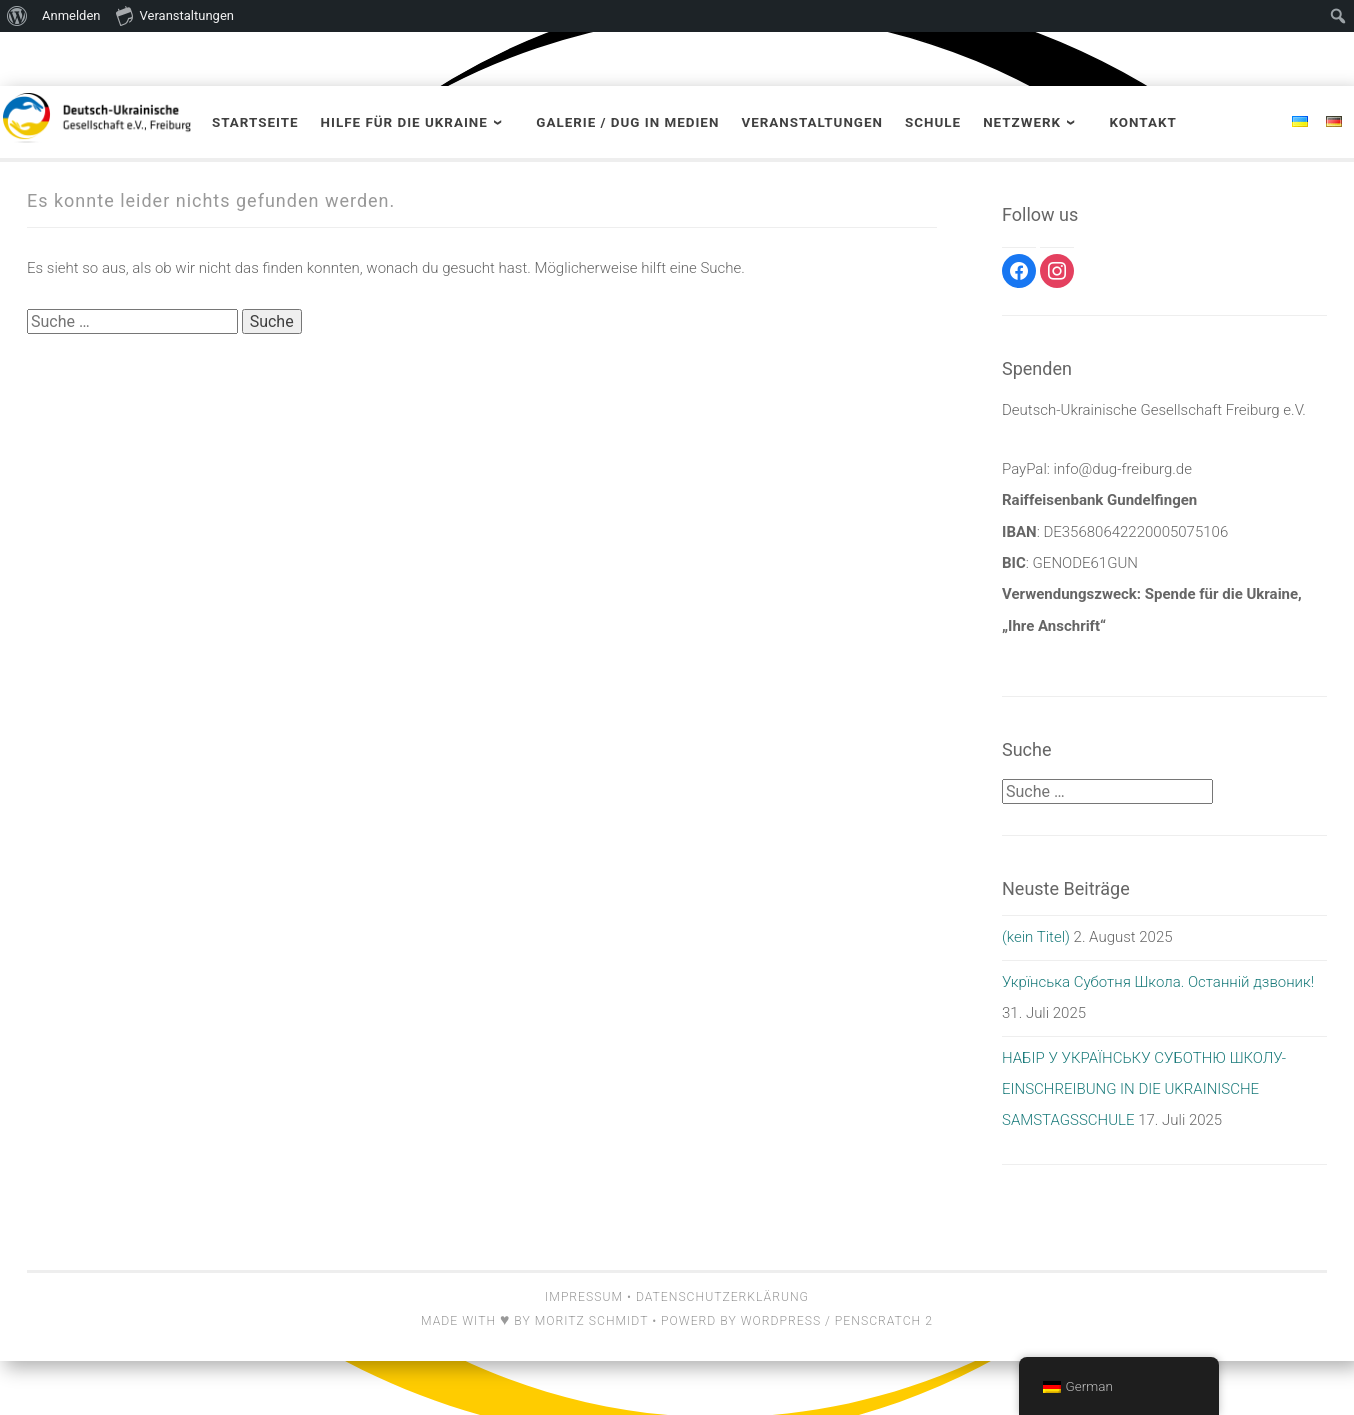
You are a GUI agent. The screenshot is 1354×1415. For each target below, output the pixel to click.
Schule (933, 122)
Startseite (255, 122)
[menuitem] (17, 16)
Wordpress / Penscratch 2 (837, 1321)
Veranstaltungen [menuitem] (175, 15)
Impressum (584, 1297)
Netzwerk (1022, 122)
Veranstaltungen (812, 122)
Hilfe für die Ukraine (404, 122)
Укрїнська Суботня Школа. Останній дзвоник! (1158, 982)
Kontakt (1142, 122)
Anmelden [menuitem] (71, 15)
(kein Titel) (1036, 937)
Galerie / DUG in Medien (627, 122)
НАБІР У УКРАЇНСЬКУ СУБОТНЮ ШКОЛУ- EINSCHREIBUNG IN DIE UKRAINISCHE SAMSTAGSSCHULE (1144, 1089)
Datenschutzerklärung (722, 1297)
